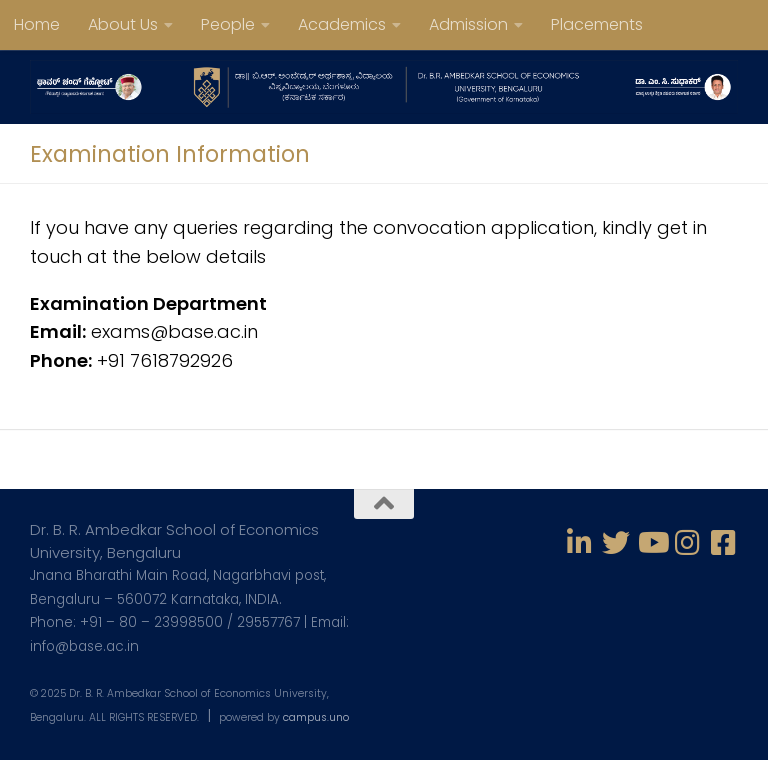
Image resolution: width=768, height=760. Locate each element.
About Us (123, 24)
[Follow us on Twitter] (616, 543)
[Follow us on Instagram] (688, 543)
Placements (597, 24)
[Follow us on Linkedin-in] (580, 543)
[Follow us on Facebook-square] (724, 543)
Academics (342, 24)
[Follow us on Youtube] (652, 543)
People (228, 24)
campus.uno (316, 717)
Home (37, 24)
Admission (468, 24)
